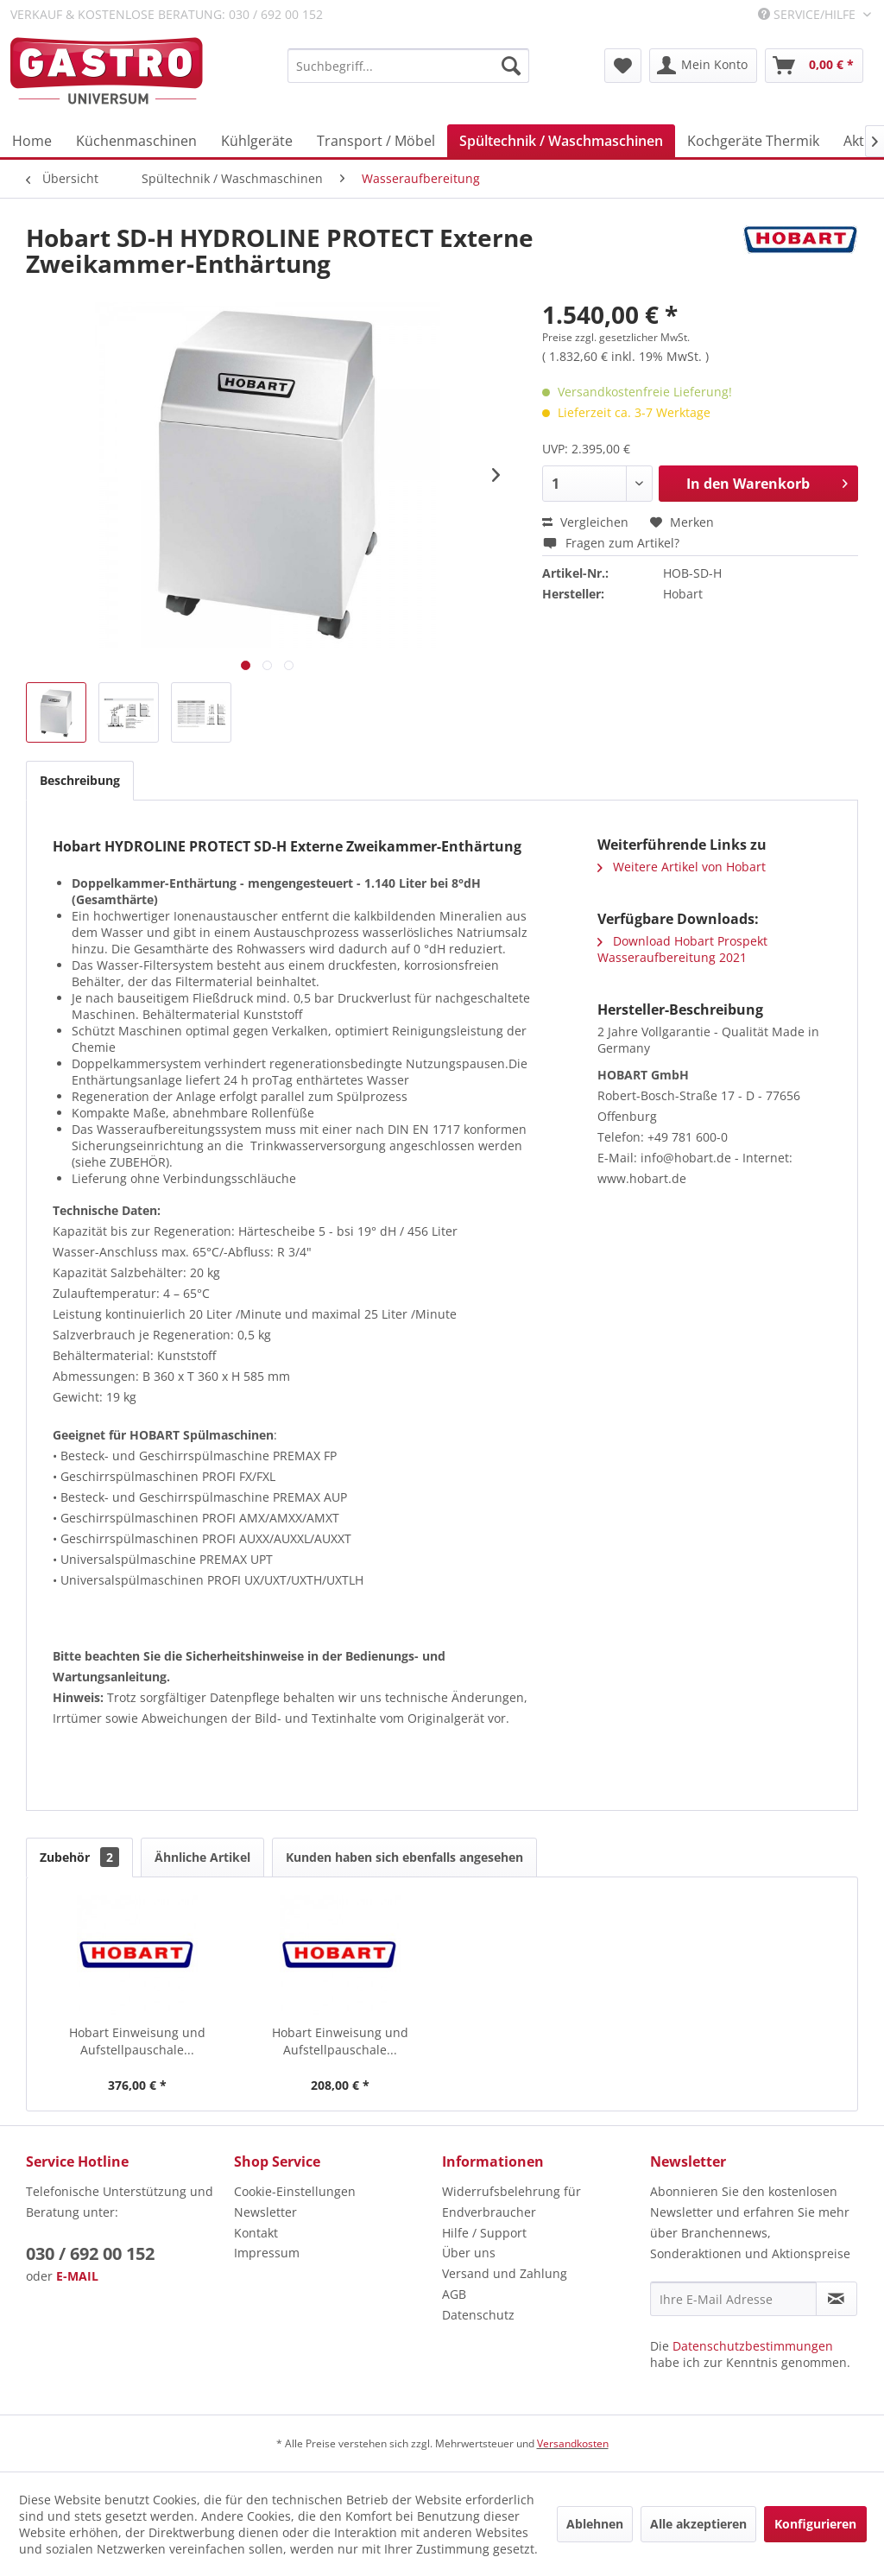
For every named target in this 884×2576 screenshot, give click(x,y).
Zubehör (79, 1857)
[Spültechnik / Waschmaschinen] (561, 140)
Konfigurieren (815, 2524)
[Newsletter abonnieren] (836, 2299)
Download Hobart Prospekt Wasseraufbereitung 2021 (682, 949)
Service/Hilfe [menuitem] (808, 14)
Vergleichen (585, 522)
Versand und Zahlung (504, 2273)
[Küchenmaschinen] (136, 140)
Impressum (267, 2252)
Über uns (469, 2252)
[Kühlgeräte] (257, 140)
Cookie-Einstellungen (295, 2191)
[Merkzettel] (622, 65)
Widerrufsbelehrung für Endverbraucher (511, 2201)
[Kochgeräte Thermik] (753, 140)
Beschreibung (80, 780)
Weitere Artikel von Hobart (681, 866)
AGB (454, 2294)
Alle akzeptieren (698, 2524)
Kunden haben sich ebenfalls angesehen (404, 1857)
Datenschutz (478, 2315)
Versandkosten (573, 2443)
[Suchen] (511, 65)
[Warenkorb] (814, 65)
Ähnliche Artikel (202, 1857)
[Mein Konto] (703, 65)
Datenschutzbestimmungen (752, 2346)
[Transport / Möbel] (376, 140)
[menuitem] (408, 65)
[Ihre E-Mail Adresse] (733, 2299)
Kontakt (256, 2233)
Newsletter (265, 2212)
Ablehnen (594, 2524)
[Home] (32, 140)
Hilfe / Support (484, 2233)
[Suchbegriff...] (408, 65)
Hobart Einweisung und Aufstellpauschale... (137, 2041)
